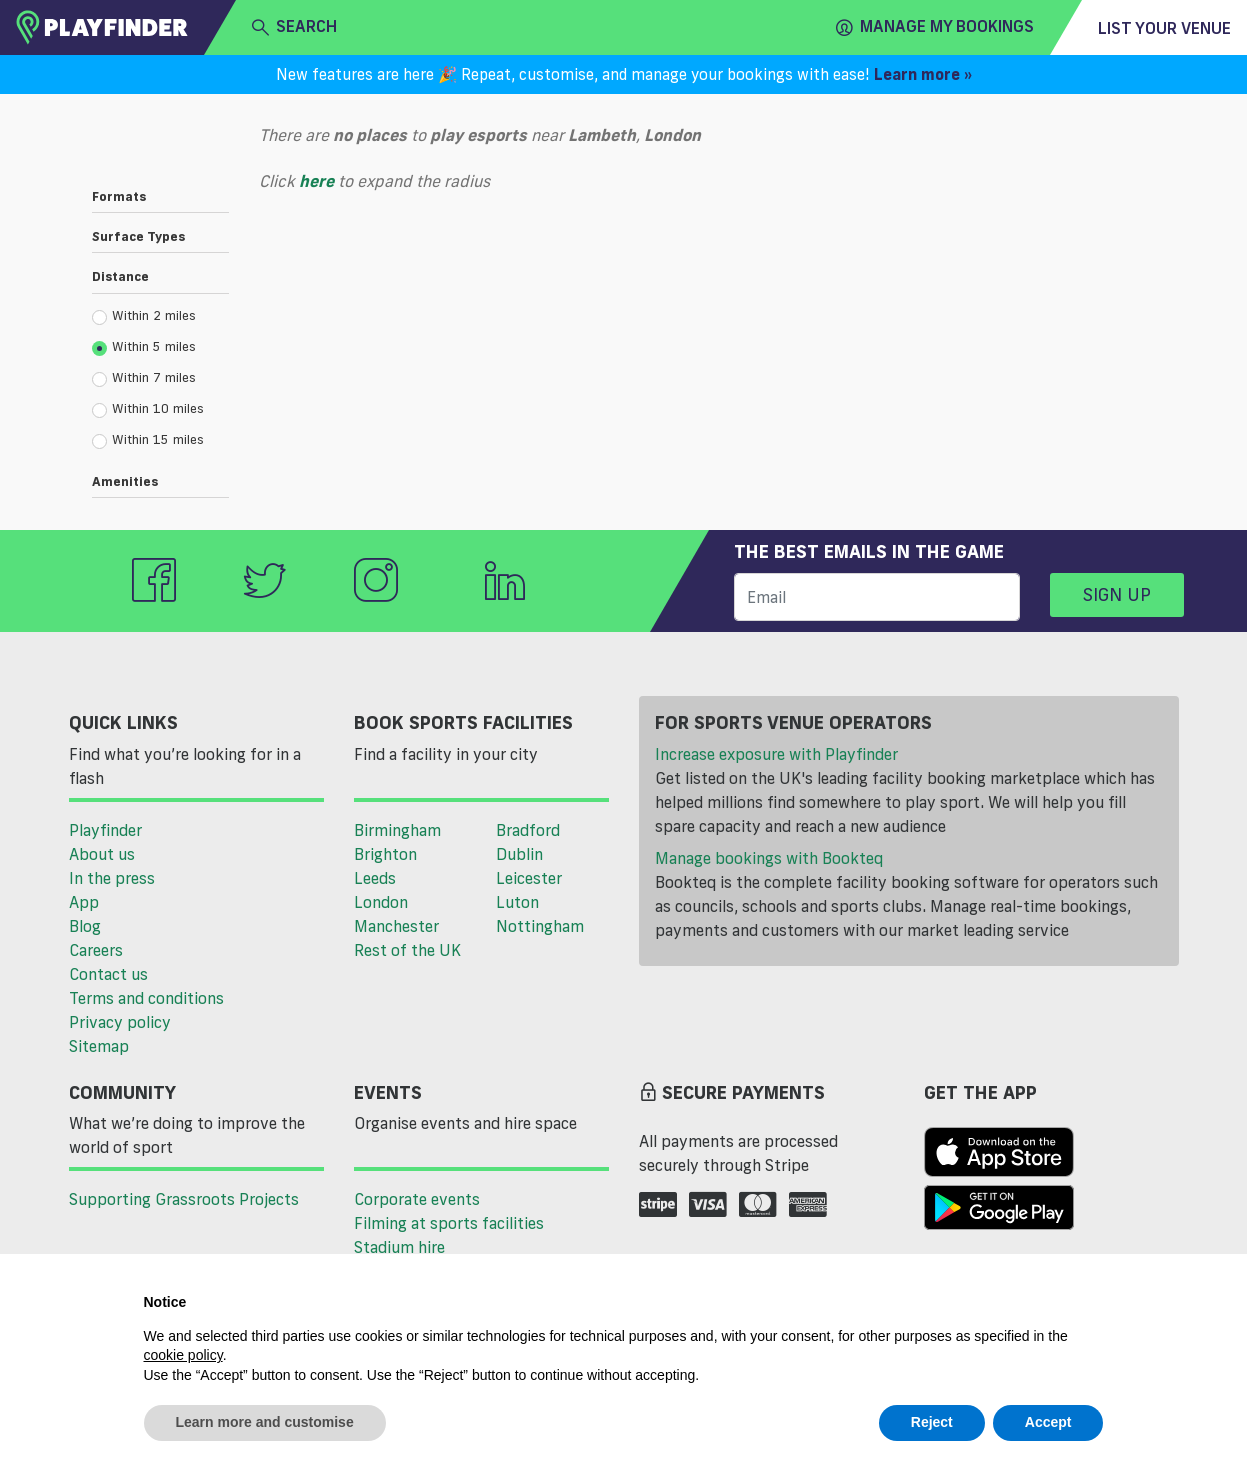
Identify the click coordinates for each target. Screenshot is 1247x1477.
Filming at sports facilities (449, 1223)
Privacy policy (120, 1022)
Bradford (528, 830)
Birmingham (397, 830)
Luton (517, 902)
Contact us (108, 974)
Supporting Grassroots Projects (184, 1199)
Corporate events (417, 1199)
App (84, 902)
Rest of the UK (407, 950)
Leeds (375, 878)
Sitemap (99, 1046)
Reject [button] (932, 1422)
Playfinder (105, 830)
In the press (112, 878)
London (381, 902)
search (294, 27)
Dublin (519, 854)
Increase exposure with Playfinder (776, 754)
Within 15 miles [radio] (148, 440)
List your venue (1164, 28)
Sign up (1117, 594)
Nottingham (540, 926)
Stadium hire (399, 1247)
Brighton (385, 854)
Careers (96, 950)
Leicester (529, 878)
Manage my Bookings (935, 27)
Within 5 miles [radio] (144, 347)
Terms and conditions (146, 998)
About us (102, 854)
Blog (85, 926)
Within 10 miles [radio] (148, 409)
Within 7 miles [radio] (144, 378)
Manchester (396, 926)
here (316, 181)
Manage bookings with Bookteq (769, 858)
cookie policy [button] (183, 1355)
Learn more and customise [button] (265, 1422)
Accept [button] (1048, 1422)
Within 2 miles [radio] (144, 316)
